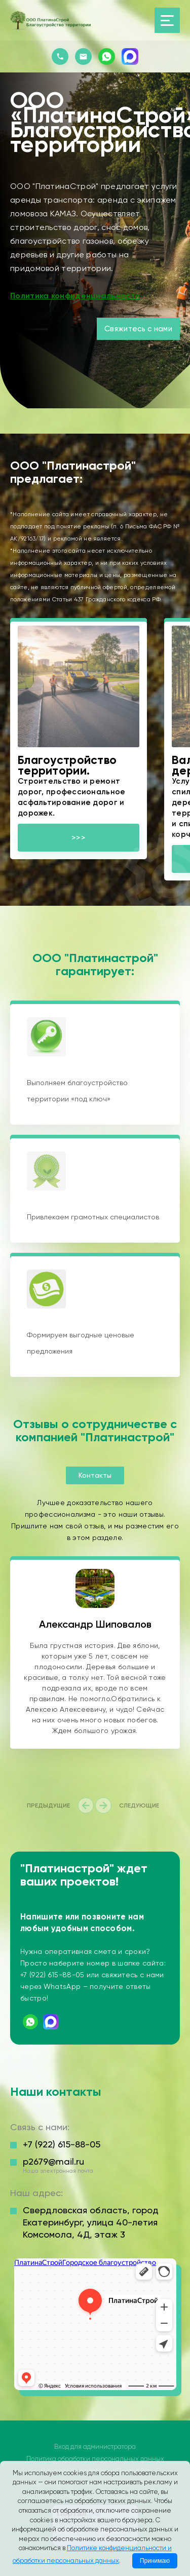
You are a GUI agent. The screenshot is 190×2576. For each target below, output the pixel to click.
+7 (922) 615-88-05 (61, 2144)
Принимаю (155, 2560)
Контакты (95, 1475)
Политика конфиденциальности (75, 295)
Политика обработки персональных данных (95, 2459)
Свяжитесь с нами (138, 328)
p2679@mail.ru (53, 2161)
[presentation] (61, 1805)
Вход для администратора (95, 2446)
